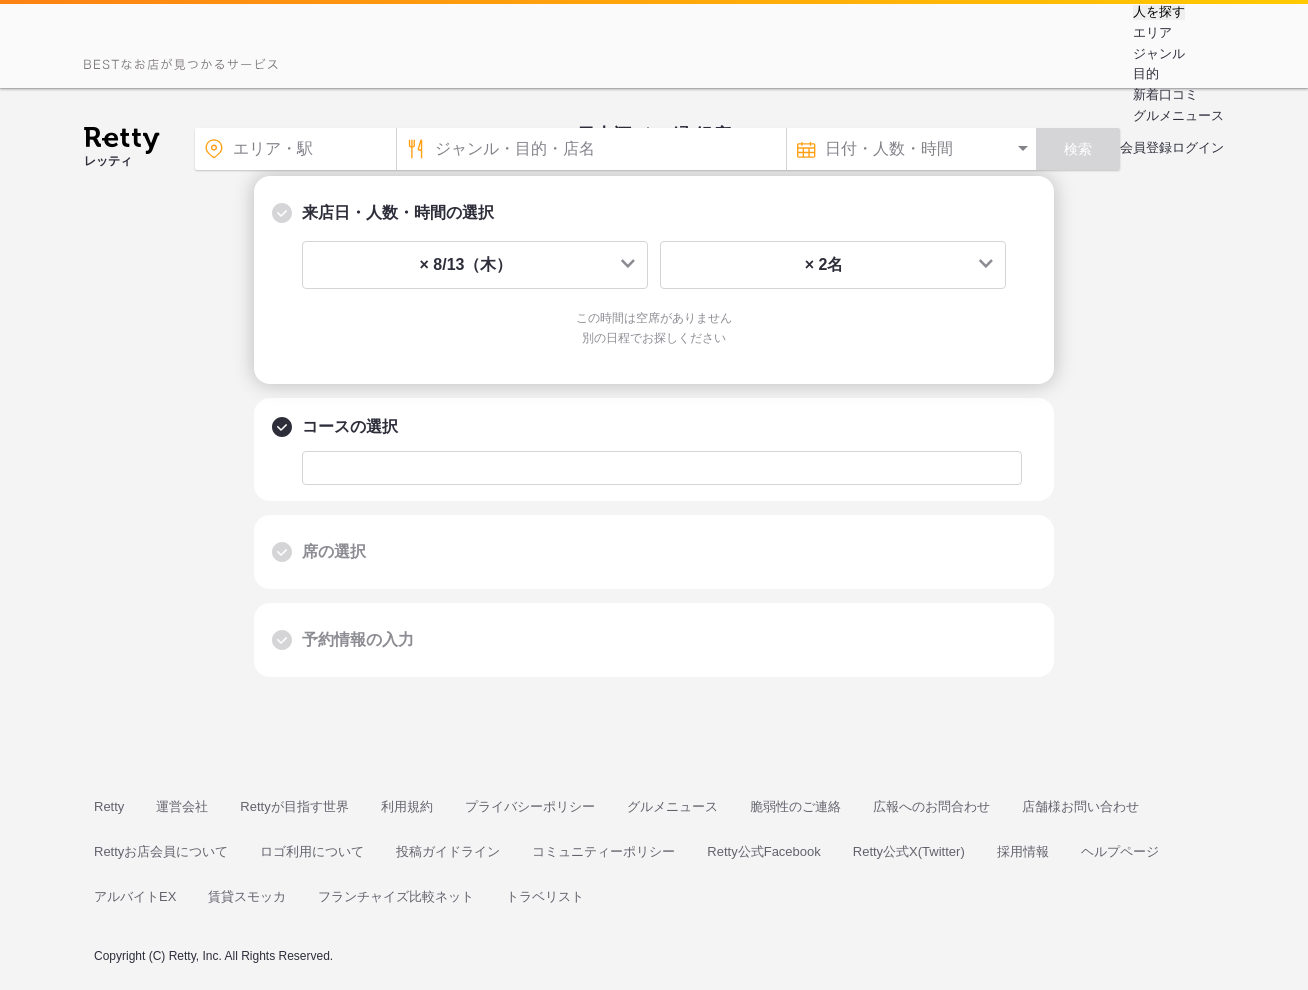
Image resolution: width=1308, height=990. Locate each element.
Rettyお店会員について (161, 851)
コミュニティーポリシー (603, 851)
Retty (109, 806)
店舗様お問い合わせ (1080, 806)
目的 (1146, 73)
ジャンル (1159, 53)
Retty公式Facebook (763, 851)
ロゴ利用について (312, 851)
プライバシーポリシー (530, 806)
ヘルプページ (1120, 851)
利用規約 (407, 806)
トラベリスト (545, 896)
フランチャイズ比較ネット (396, 896)
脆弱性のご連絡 (795, 806)
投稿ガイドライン (448, 851)
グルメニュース (1178, 115)
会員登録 (1146, 147)
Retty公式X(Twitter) (909, 851)
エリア (1152, 32)
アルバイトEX (135, 896)
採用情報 (1023, 851)
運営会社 (182, 806)
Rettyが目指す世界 (294, 806)
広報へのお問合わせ (931, 806)
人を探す (1159, 12)
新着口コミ (1165, 94)
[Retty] (121, 143)
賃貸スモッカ (247, 896)
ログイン (1198, 147)
